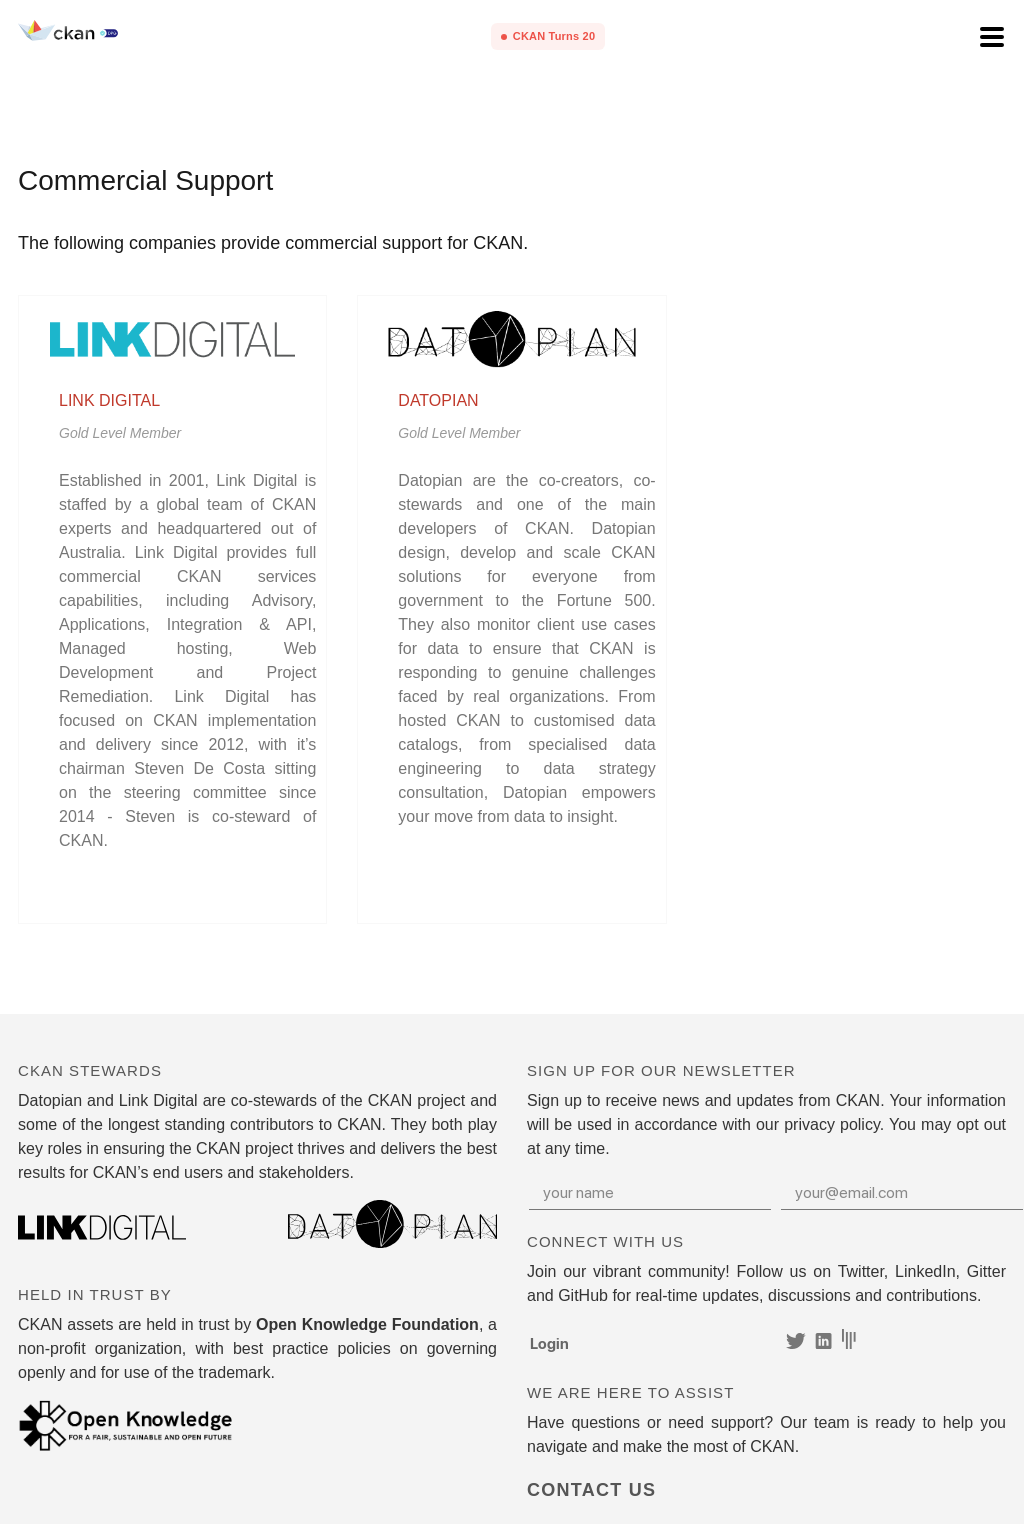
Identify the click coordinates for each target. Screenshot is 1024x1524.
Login (549, 1343)
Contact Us (591, 1490)
